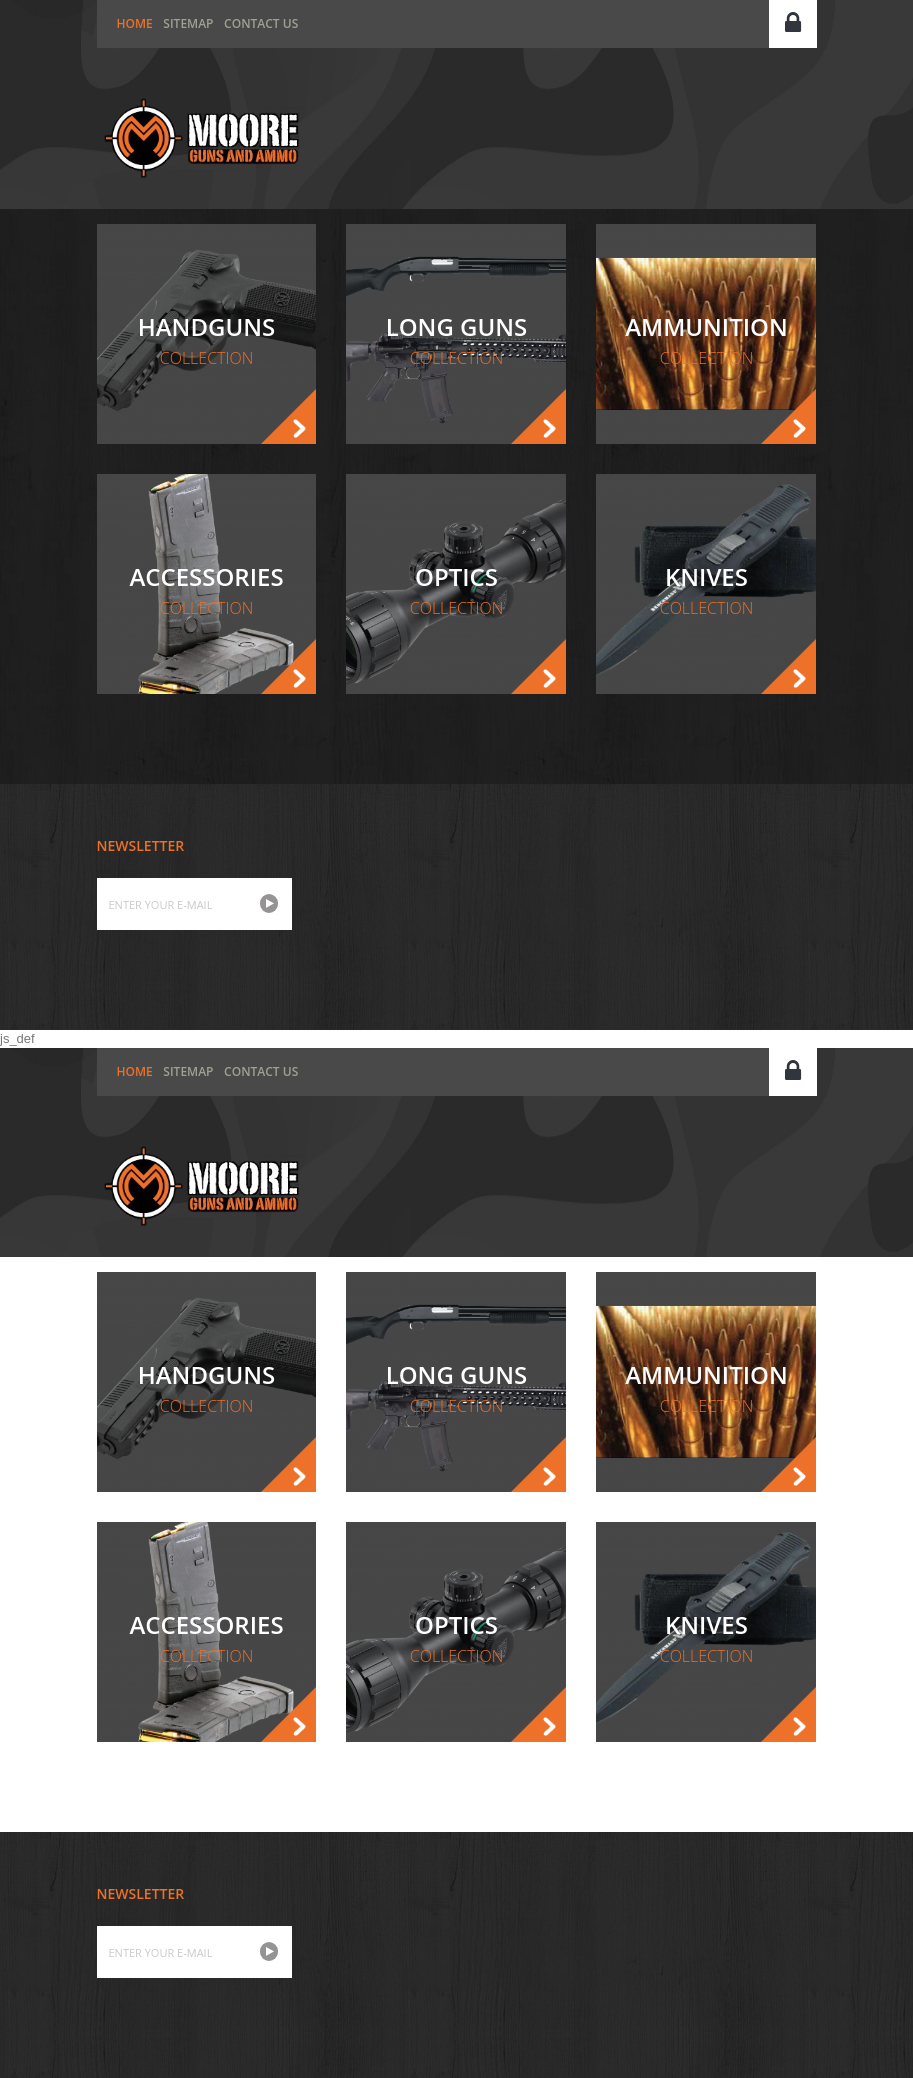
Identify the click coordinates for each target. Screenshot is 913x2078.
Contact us (261, 23)
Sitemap (188, 23)
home (135, 23)
